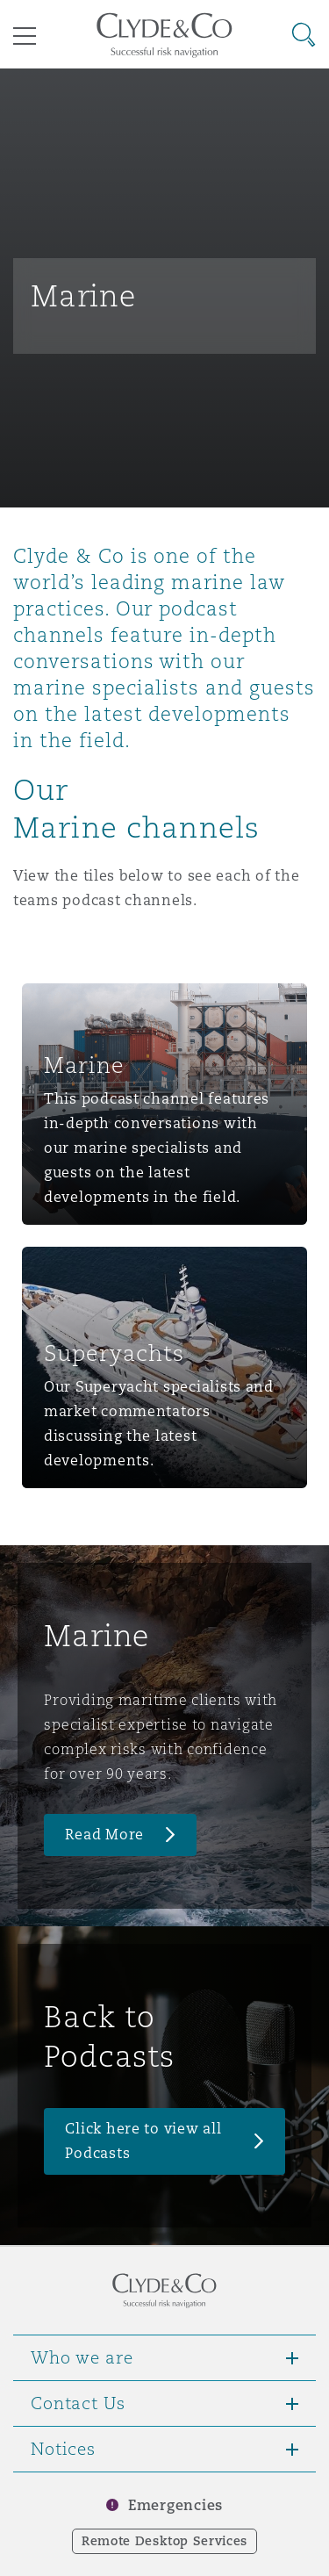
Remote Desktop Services (164, 2541)
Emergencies (175, 2505)
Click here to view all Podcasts (143, 2140)
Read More (104, 1834)
